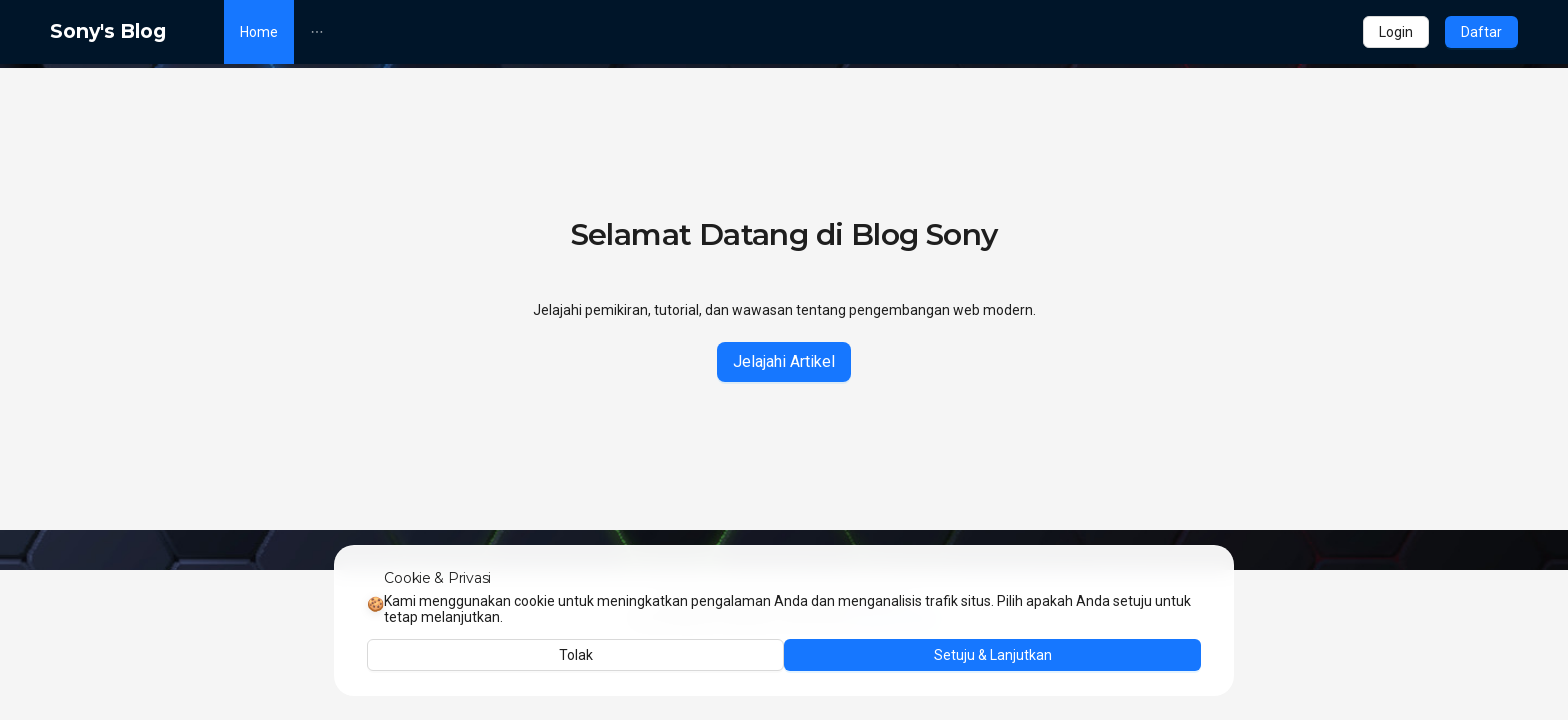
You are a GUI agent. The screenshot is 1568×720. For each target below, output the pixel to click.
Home (259, 32)
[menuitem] (259, 32)
